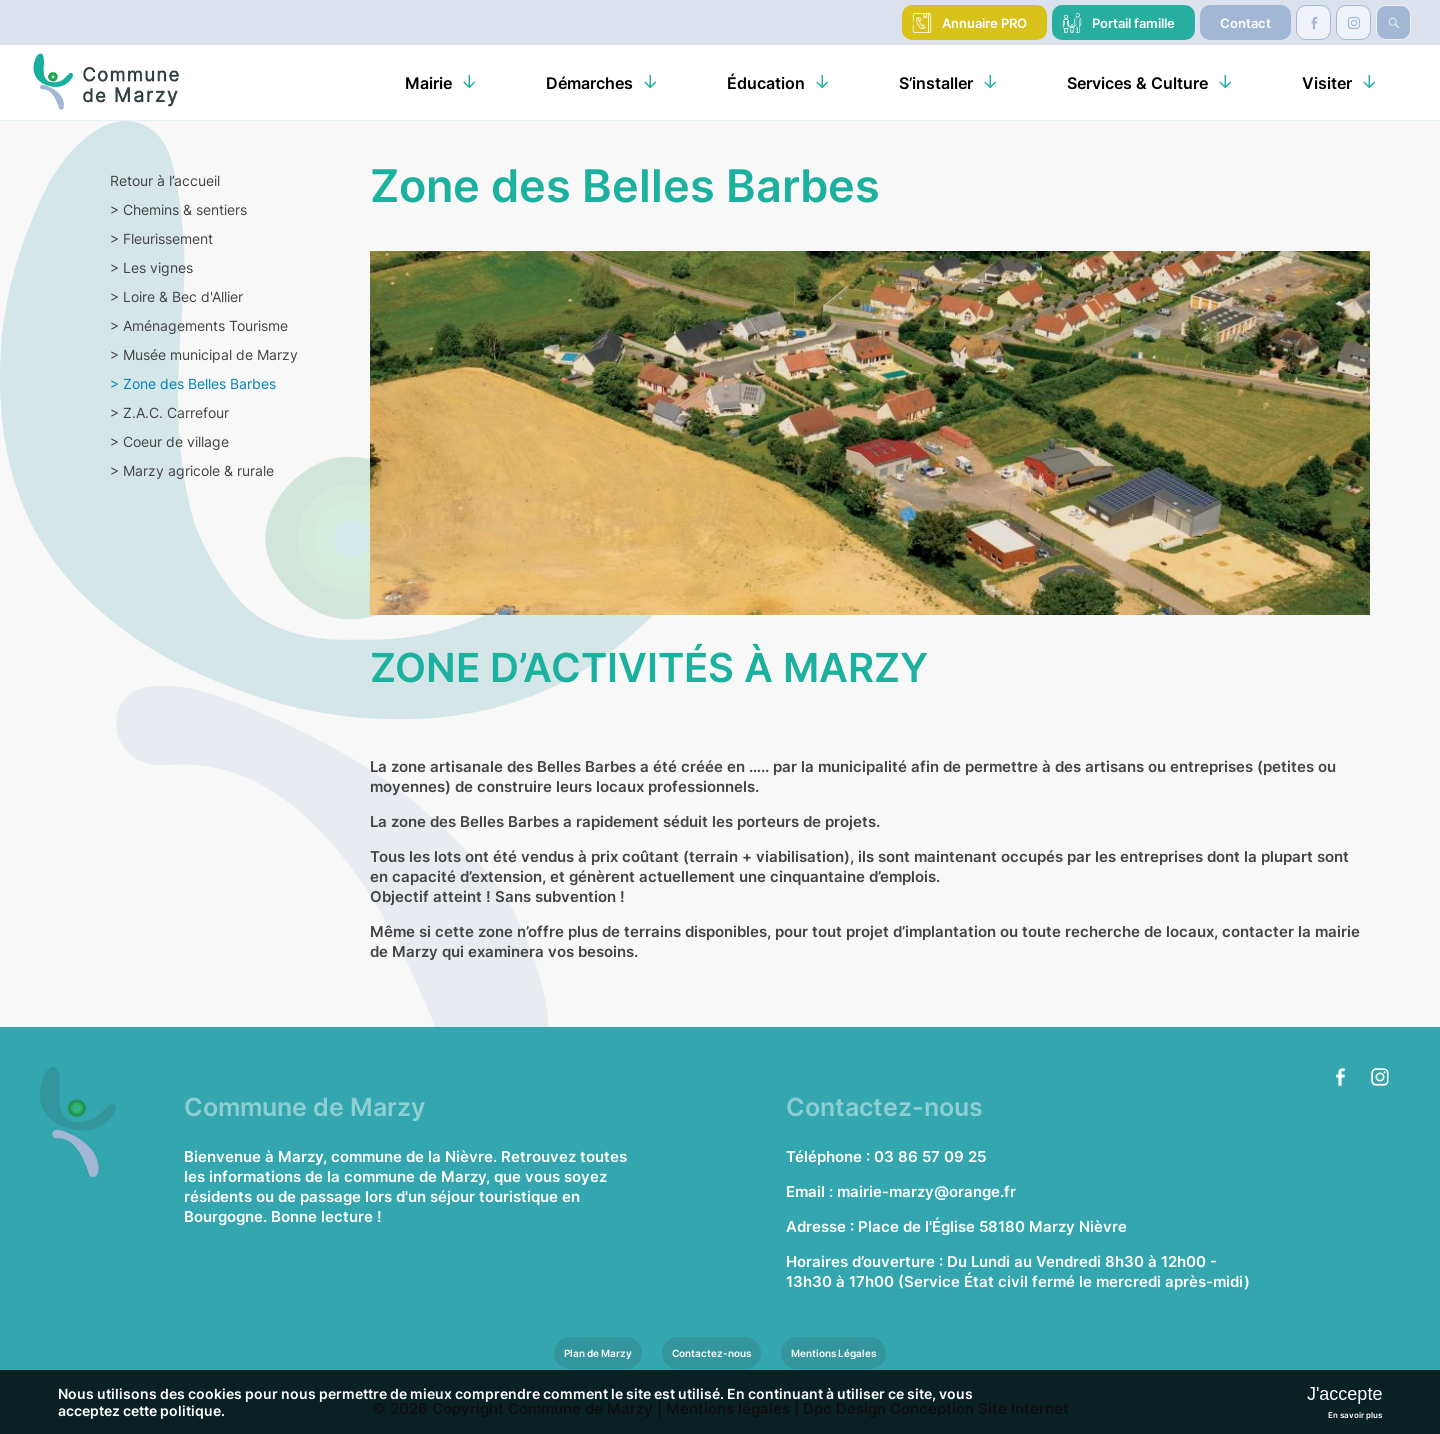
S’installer (936, 83)
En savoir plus (1355, 1415)
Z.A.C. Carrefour (169, 412)
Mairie (428, 83)
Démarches (589, 83)
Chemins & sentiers (178, 209)
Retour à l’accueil (165, 180)
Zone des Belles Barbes (193, 383)
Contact (1245, 23)
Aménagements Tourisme (199, 325)
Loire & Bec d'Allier (176, 296)
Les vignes (151, 267)
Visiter (1327, 83)
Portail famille (1133, 23)
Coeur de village (169, 441)
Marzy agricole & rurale (192, 470)
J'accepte (1344, 1394)
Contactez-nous (711, 1353)
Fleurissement (161, 238)
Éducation (766, 83)
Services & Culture (1137, 83)
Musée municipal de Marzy (204, 354)
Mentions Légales (833, 1353)
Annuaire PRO (984, 23)
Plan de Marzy (598, 1353)
